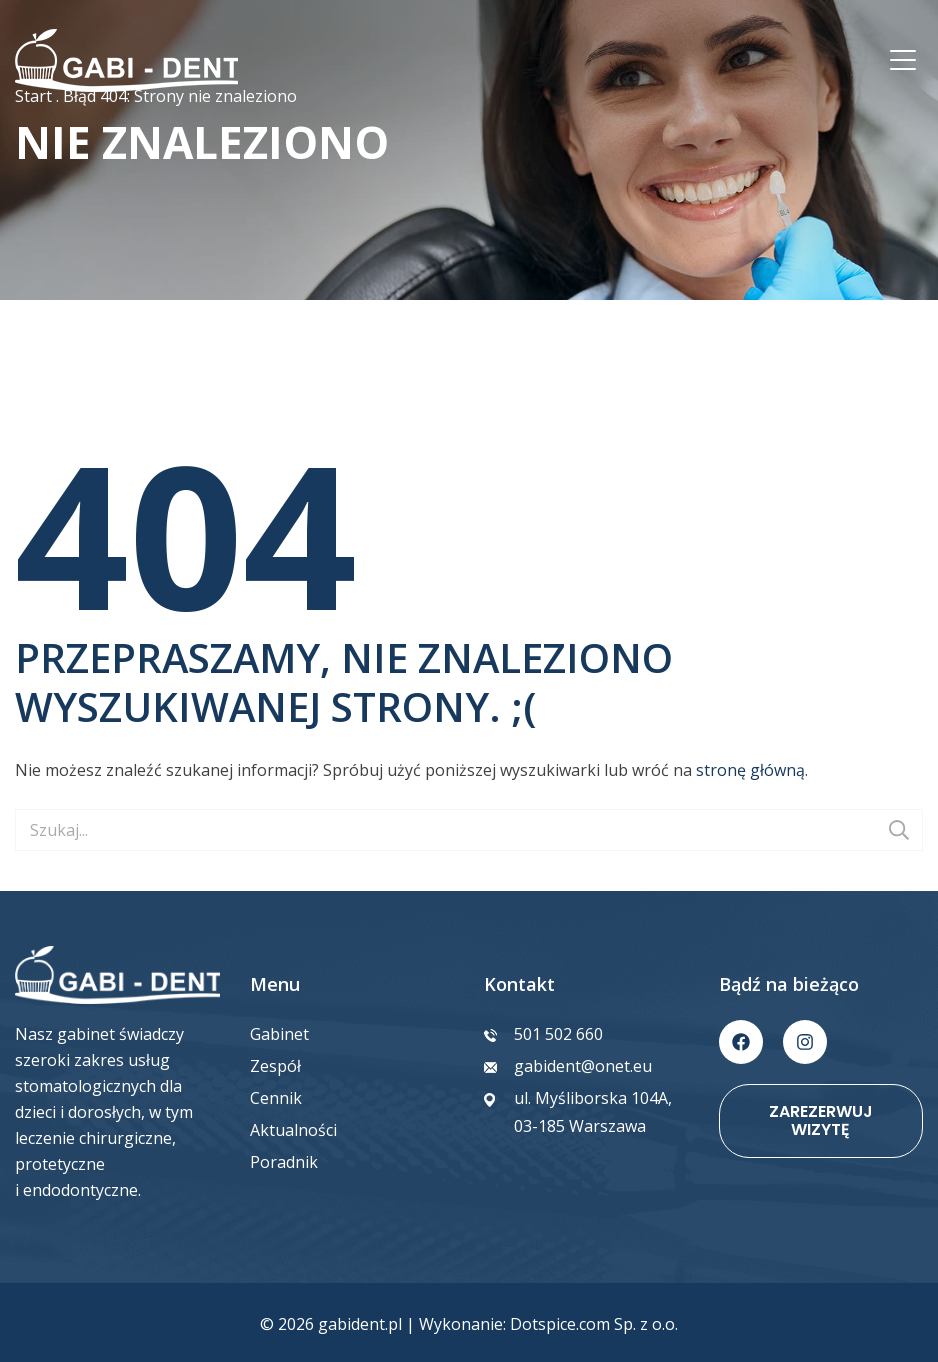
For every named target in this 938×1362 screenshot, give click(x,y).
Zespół (275, 1066)
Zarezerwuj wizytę (821, 1120)
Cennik (276, 1098)
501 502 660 (558, 1034)
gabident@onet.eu (583, 1066)
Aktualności (293, 1130)
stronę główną (750, 770)
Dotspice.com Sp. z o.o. (594, 1324)
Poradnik (284, 1162)
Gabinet (279, 1034)
